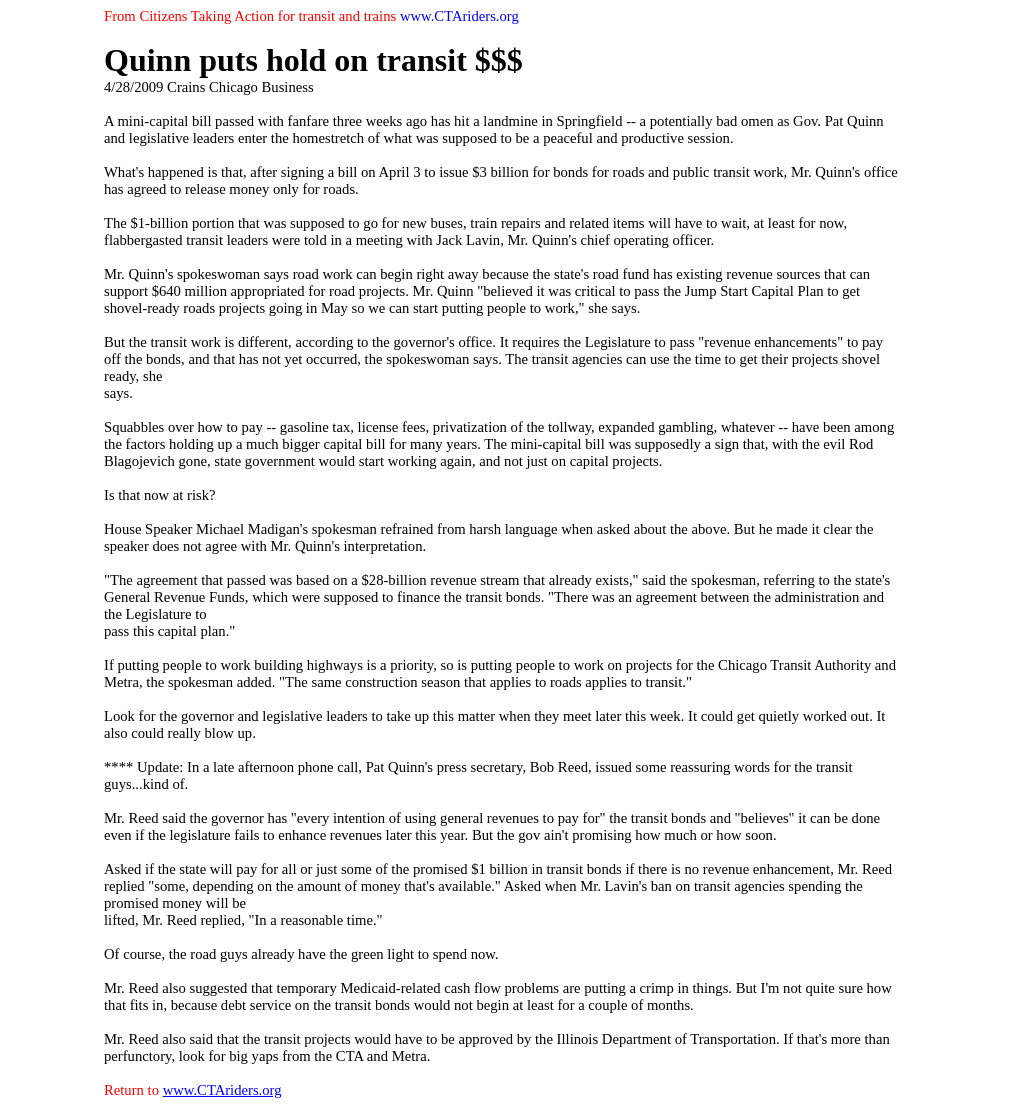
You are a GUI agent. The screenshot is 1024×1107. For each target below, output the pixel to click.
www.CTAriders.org (222, 1090)
